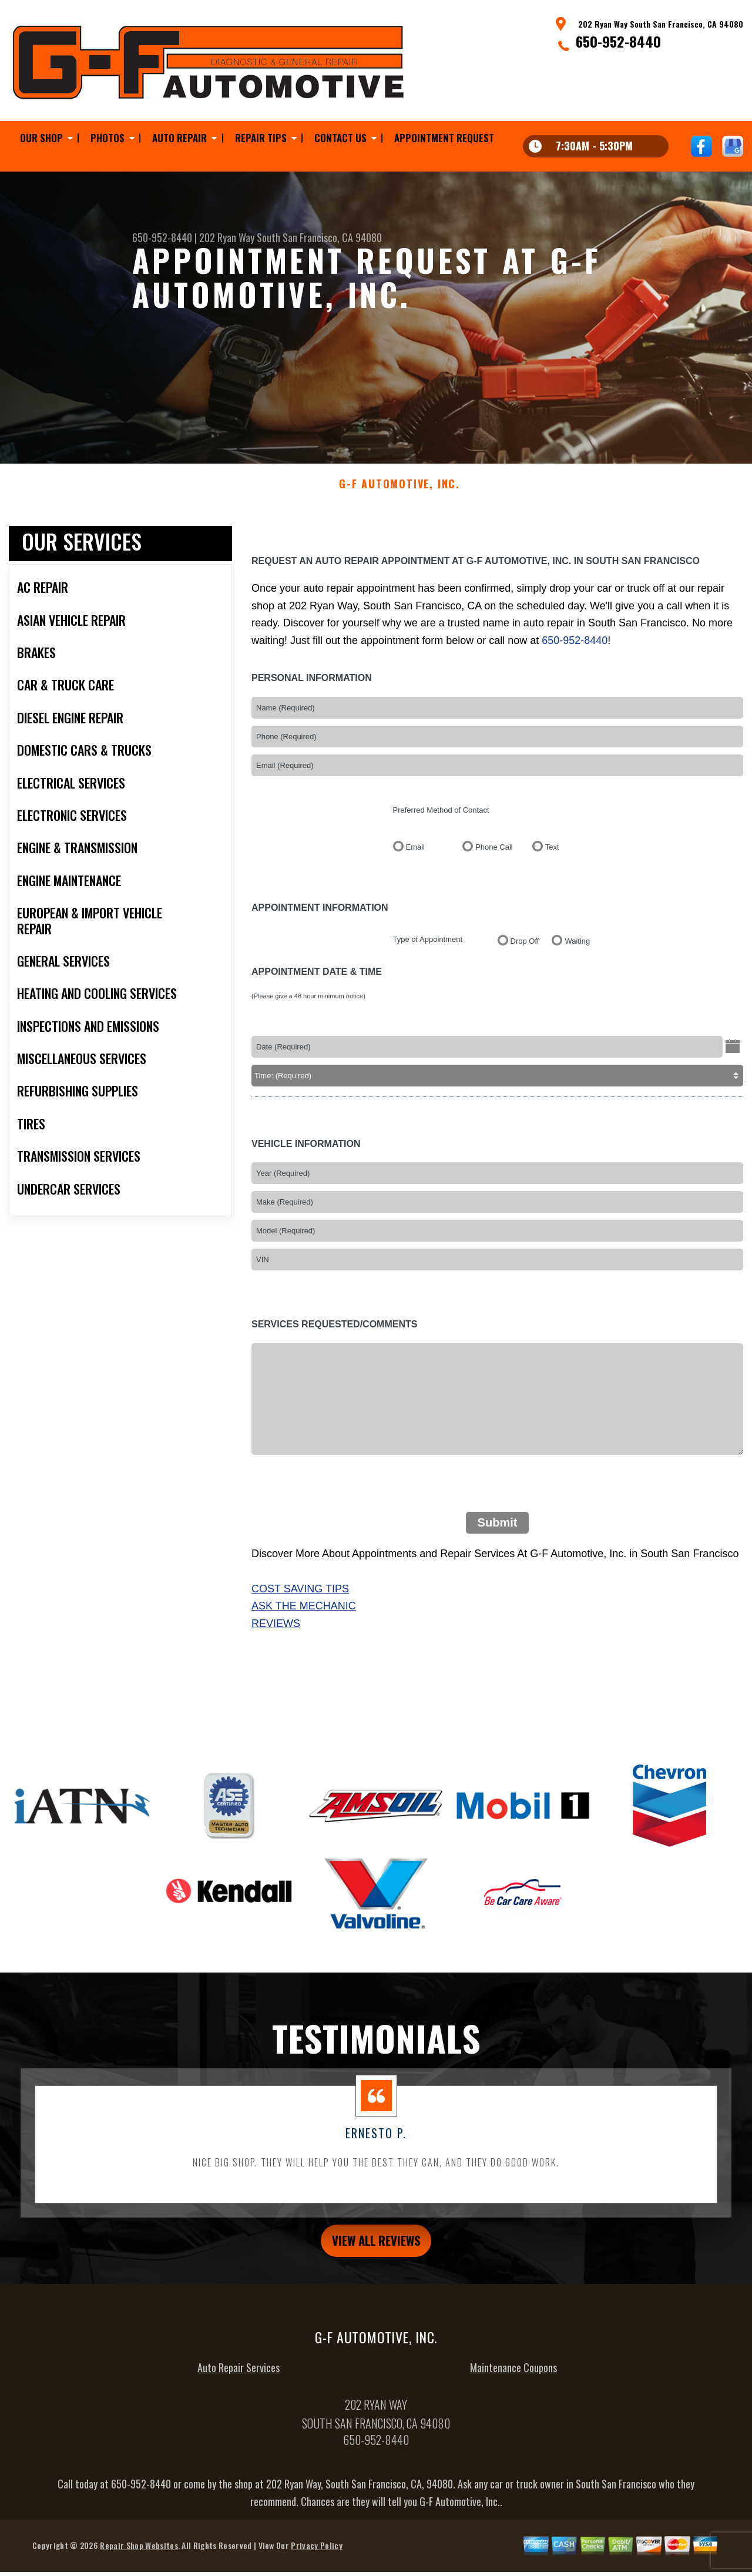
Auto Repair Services (238, 2383)
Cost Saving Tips (300, 1600)
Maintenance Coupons (513, 2383)
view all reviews (376, 2254)
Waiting (577, 952)
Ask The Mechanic (303, 1618)
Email (415, 858)
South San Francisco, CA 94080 (319, 237)
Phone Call (494, 858)
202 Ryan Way (226, 237)
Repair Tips (261, 137)
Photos (107, 137)
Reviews (275, 1635)
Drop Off (525, 952)
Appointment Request (444, 137)
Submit (498, 1534)
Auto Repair (179, 137)
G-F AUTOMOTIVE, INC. (399, 495)
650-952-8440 (618, 41)
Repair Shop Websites (138, 2561)
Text (552, 858)
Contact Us (340, 137)
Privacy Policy (316, 2561)
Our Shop (41, 137)
